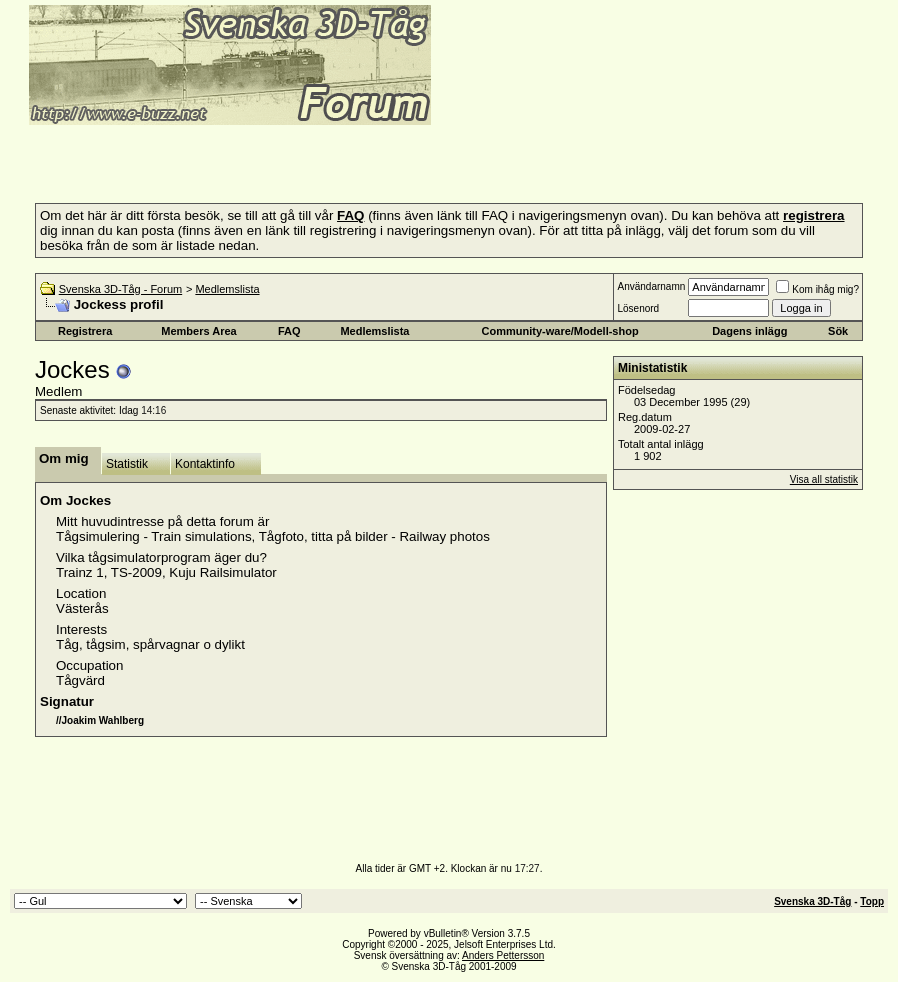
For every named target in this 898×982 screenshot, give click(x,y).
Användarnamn (651, 286)
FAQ (289, 331)
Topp (872, 901)
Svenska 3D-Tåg (812, 901)
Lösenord (638, 308)
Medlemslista (227, 289)
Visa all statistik (824, 479)
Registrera (85, 331)
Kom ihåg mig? (817, 289)
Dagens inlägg (749, 331)
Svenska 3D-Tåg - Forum (120, 289)
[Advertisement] (244, 158)
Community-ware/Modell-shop (560, 331)
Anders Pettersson (503, 955)
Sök (838, 331)
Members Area (198, 331)
